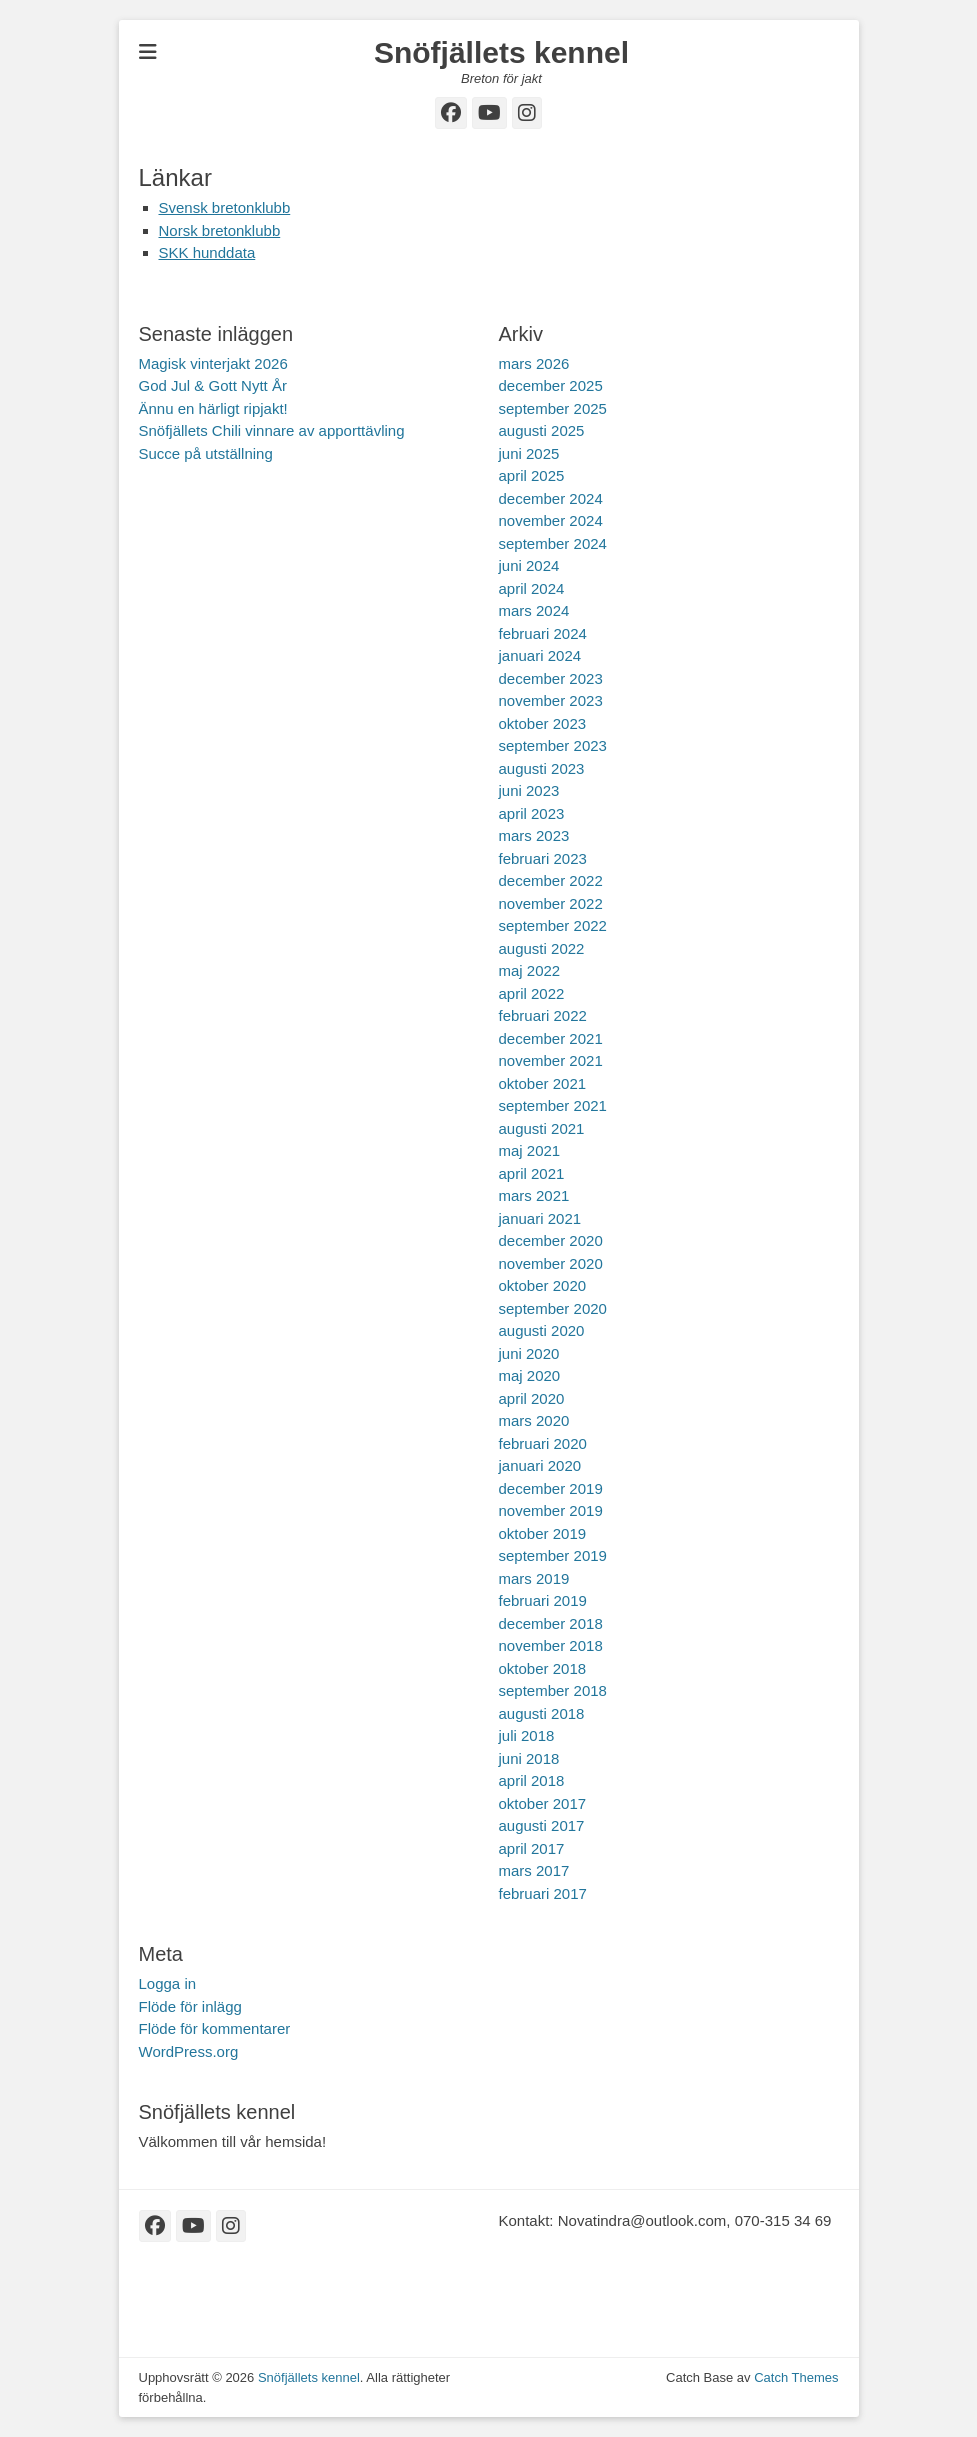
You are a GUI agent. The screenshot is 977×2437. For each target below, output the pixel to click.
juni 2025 (529, 453)
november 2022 (551, 903)
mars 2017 (534, 1870)
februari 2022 (543, 1015)
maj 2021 (530, 1150)
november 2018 (551, 1645)
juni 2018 (529, 1758)
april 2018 (532, 1780)
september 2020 (553, 1308)
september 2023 (553, 745)
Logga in (168, 1983)
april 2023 (532, 813)
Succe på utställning (206, 453)
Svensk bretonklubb (225, 207)
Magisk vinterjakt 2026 (213, 363)
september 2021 (553, 1105)
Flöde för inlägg (190, 2006)
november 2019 (551, 1510)
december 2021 (551, 1038)
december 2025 (551, 385)
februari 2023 (543, 858)
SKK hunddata (207, 252)
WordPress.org (189, 2051)
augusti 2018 (542, 1713)
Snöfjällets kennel (501, 52)
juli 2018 (527, 1735)
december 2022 (551, 880)
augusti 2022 (542, 948)
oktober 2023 (543, 723)
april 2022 (532, 993)
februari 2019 (543, 1600)
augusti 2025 (542, 430)
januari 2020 (540, 1465)
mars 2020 (534, 1420)
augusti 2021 (542, 1128)
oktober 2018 (543, 1668)
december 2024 (551, 498)
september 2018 (553, 1690)
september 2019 (553, 1555)
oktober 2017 (543, 1803)
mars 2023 (534, 835)
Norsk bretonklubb (220, 230)
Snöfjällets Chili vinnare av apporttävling (272, 430)
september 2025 (553, 408)
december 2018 (551, 1623)
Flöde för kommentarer (215, 2028)
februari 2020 (543, 1443)
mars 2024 (534, 610)
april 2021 (532, 1173)
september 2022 (553, 925)
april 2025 (532, 475)
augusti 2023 (542, 768)
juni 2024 (529, 565)
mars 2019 (534, 1578)
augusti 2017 (542, 1825)
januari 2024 (540, 655)
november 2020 (551, 1263)
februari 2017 (543, 1893)
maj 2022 (530, 970)
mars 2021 (534, 1195)
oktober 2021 (543, 1083)
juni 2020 (529, 1353)
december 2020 (551, 1240)
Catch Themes (796, 2377)
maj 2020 (530, 1375)
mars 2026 (534, 363)
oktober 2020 (543, 1285)
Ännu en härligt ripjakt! (213, 408)
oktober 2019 (543, 1533)
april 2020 (532, 1398)
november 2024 (551, 520)
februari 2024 (543, 633)
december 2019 (551, 1488)
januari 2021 (540, 1218)
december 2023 (551, 678)
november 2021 (551, 1060)
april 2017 (532, 1848)
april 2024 (532, 588)
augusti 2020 (542, 1330)
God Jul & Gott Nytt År (213, 385)
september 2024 (553, 543)
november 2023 (551, 700)
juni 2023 (529, 790)
